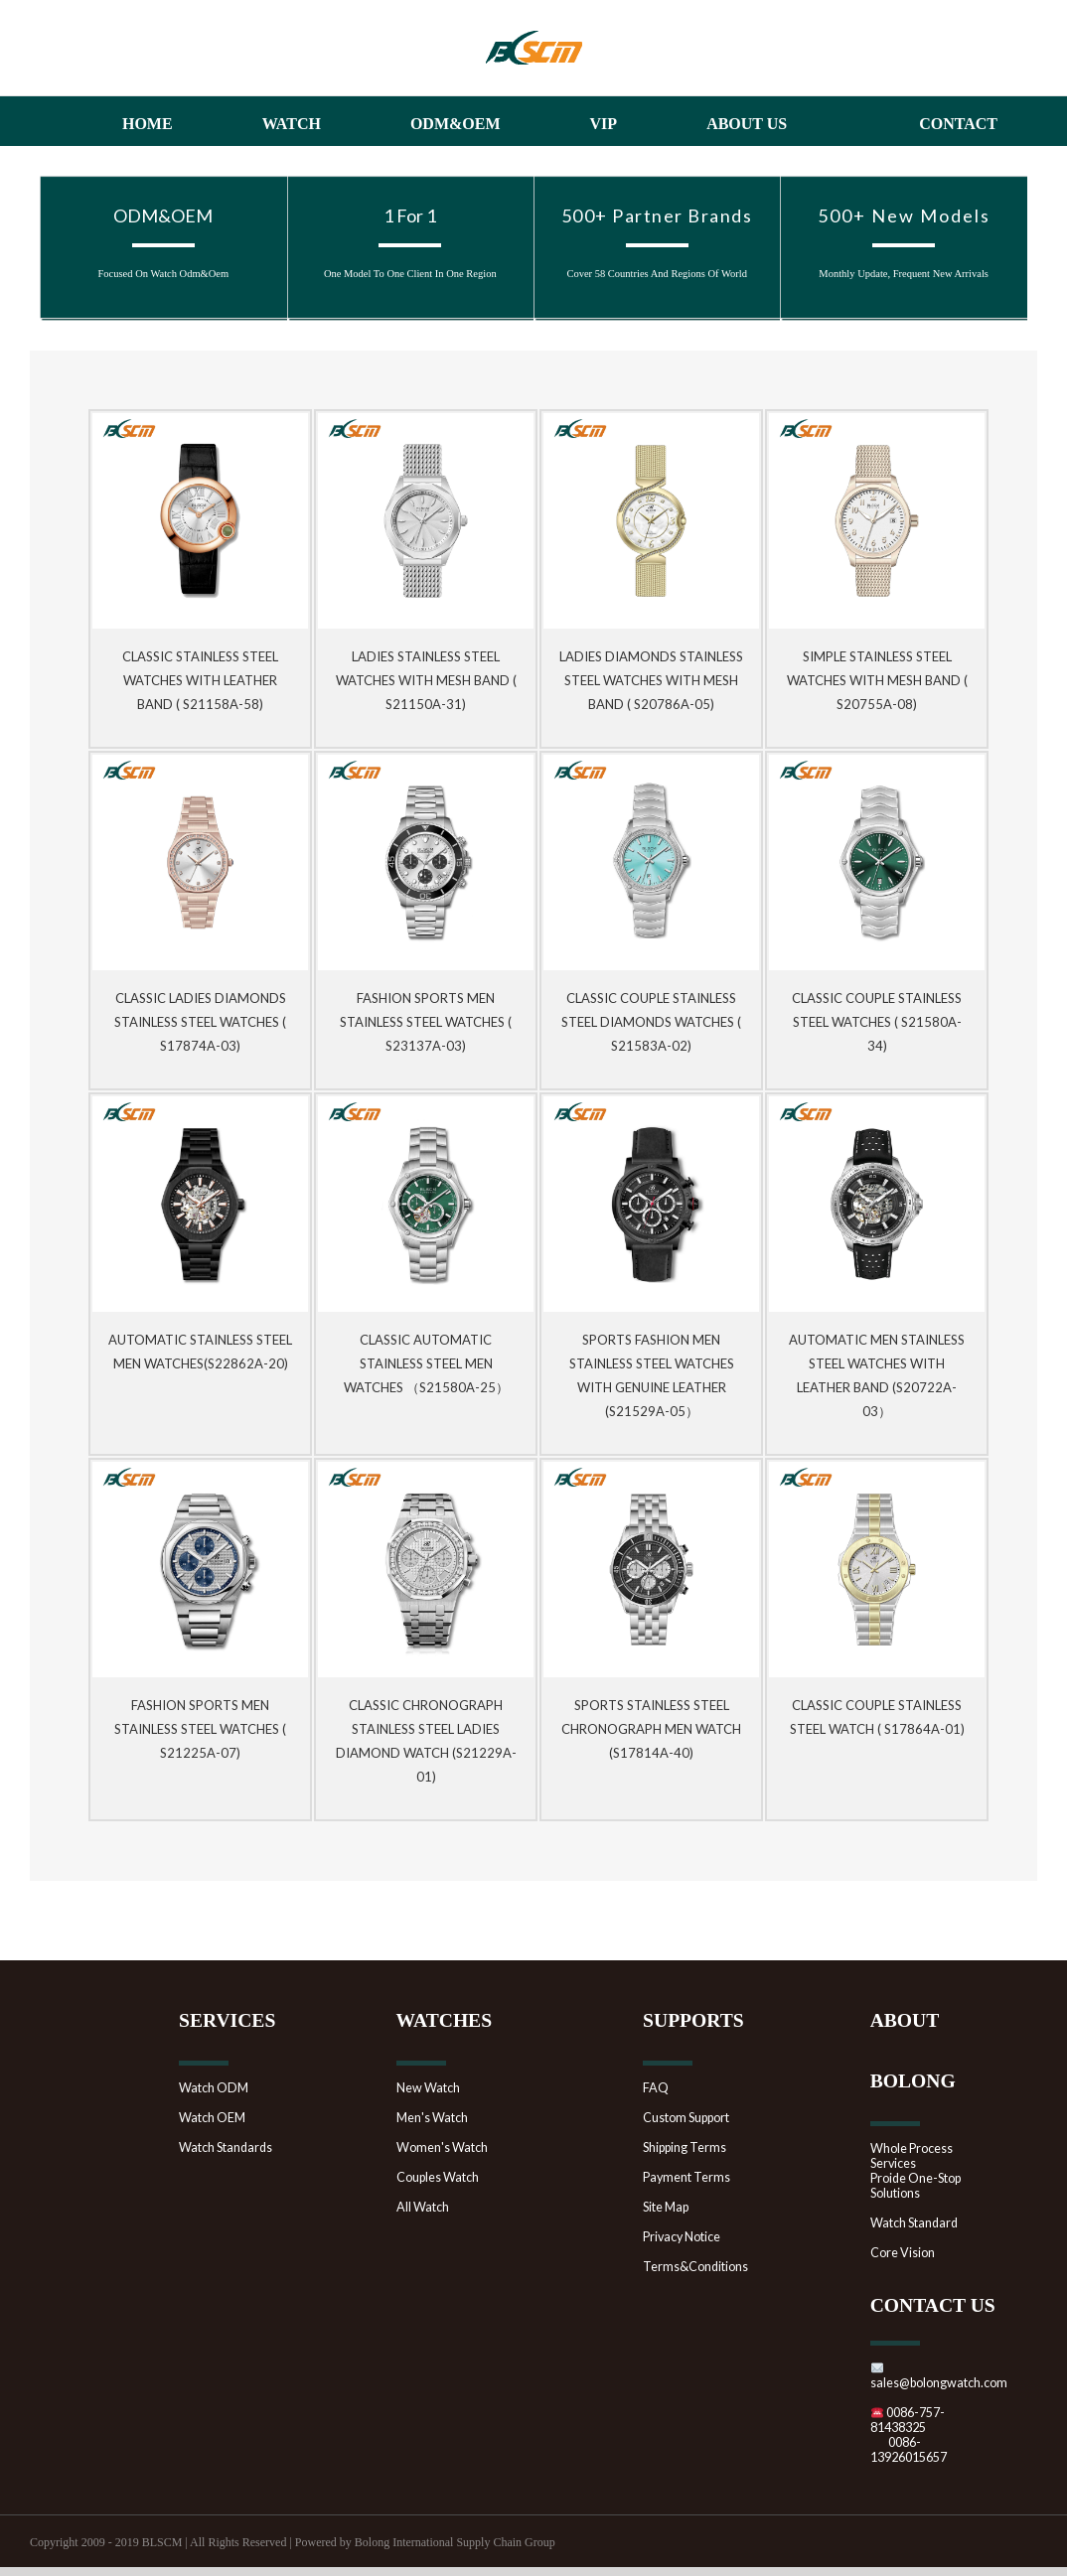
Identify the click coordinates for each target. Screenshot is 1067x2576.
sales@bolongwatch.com (938, 2375)
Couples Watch (437, 2177)
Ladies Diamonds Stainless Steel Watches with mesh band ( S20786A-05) (651, 680)
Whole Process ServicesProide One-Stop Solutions (915, 2171)
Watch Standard (914, 2223)
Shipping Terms (684, 2147)
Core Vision (902, 2252)
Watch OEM (212, 2117)
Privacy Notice (681, 2236)
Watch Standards (225, 2147)
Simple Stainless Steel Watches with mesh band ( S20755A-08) (877, 680)
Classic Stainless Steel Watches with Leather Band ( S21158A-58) (200, 680)
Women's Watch (442, 2147)
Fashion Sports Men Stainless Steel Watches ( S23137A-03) (426, 1022)
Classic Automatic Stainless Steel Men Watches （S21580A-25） (426, 1363)
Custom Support (686, 2117)
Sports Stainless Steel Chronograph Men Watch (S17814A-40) (651, 1729)
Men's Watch (432, 2117)
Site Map (665, 2207)
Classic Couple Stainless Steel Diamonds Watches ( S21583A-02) (651, 1022)
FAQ (656, 2087)
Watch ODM (213, 2087)
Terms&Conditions (695, 2266)
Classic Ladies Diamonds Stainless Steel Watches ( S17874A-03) (200, 1022)
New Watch (428, 2087)
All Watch (422, 2207)
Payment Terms (686, 2177)
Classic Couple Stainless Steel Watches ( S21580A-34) (877, 1022)
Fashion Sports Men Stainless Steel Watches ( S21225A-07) (200, 1729)
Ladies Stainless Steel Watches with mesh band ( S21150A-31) (426, 680)
